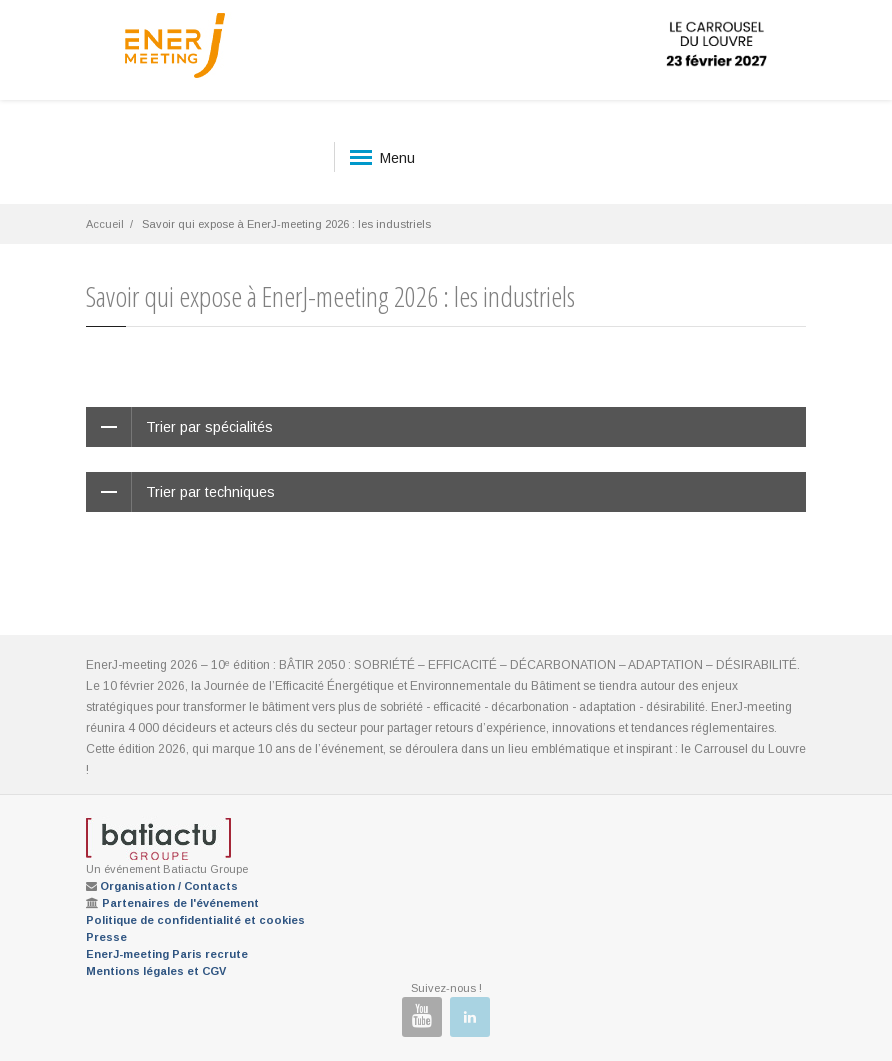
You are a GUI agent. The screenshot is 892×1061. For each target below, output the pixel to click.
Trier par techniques (210, 492)
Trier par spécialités (209, 427)
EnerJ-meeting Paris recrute (167, 954)
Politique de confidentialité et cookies (195, 920)
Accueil (105, 224)
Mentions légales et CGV (156, 971)
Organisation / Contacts (169, 886)
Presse (106, 937)
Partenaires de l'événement (180, 903)
